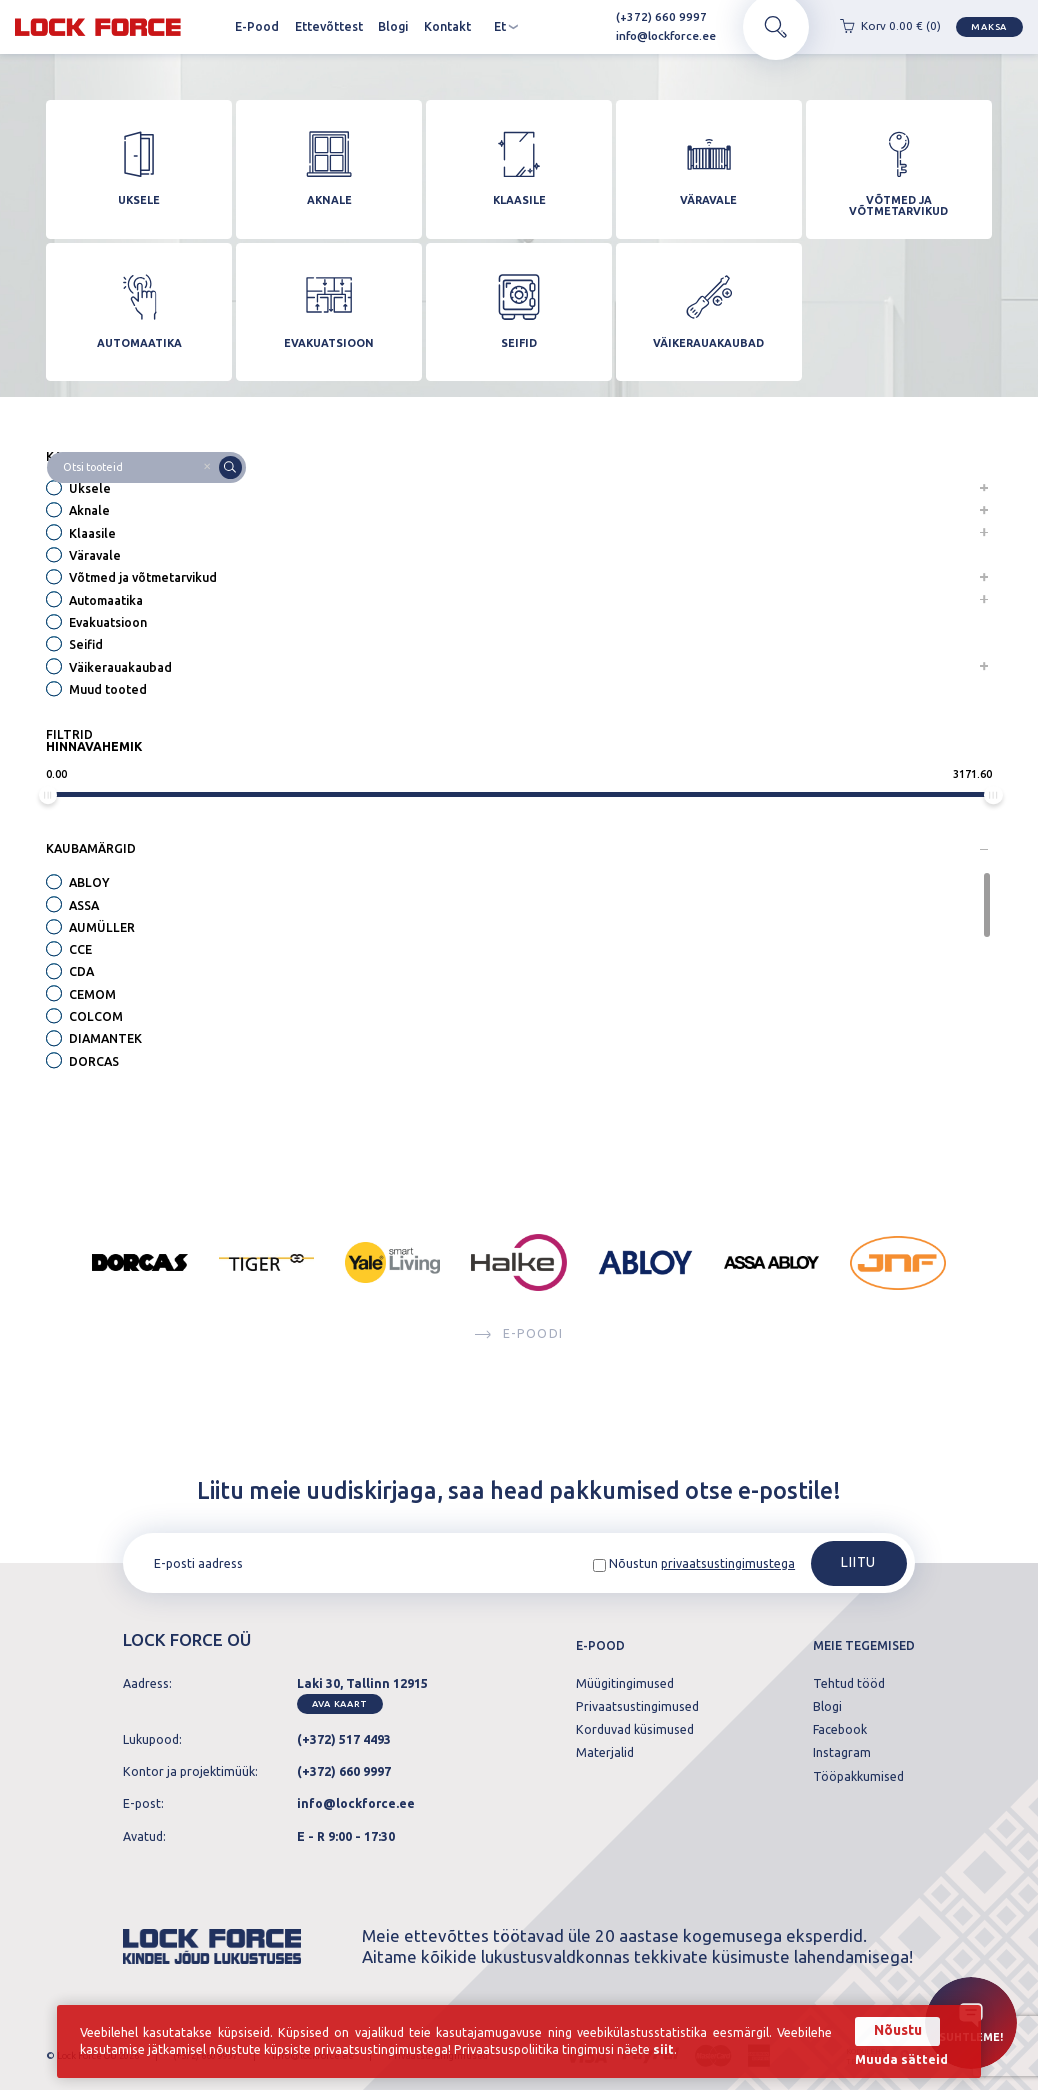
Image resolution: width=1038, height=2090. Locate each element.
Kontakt (447, 26)
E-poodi (519, 1334)
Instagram (842, 1753)
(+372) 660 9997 (653, 16)
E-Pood (257, 26)
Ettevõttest (329, 26)
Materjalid (605, 1753)
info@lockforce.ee (657, 35)
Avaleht (212, 27)
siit (663, 2049)
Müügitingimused (625, 1684)
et (506, 27)
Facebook (840, 1730)
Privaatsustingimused (637, 1707)
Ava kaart (339, 1703)
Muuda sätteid (901, 2060)
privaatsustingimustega (728, 1563)
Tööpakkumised (858, 1777)
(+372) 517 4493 (344, 1739)
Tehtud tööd (849, 1684)
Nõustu (898, 2030)
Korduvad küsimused (635, 1730)
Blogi (393, 26)
